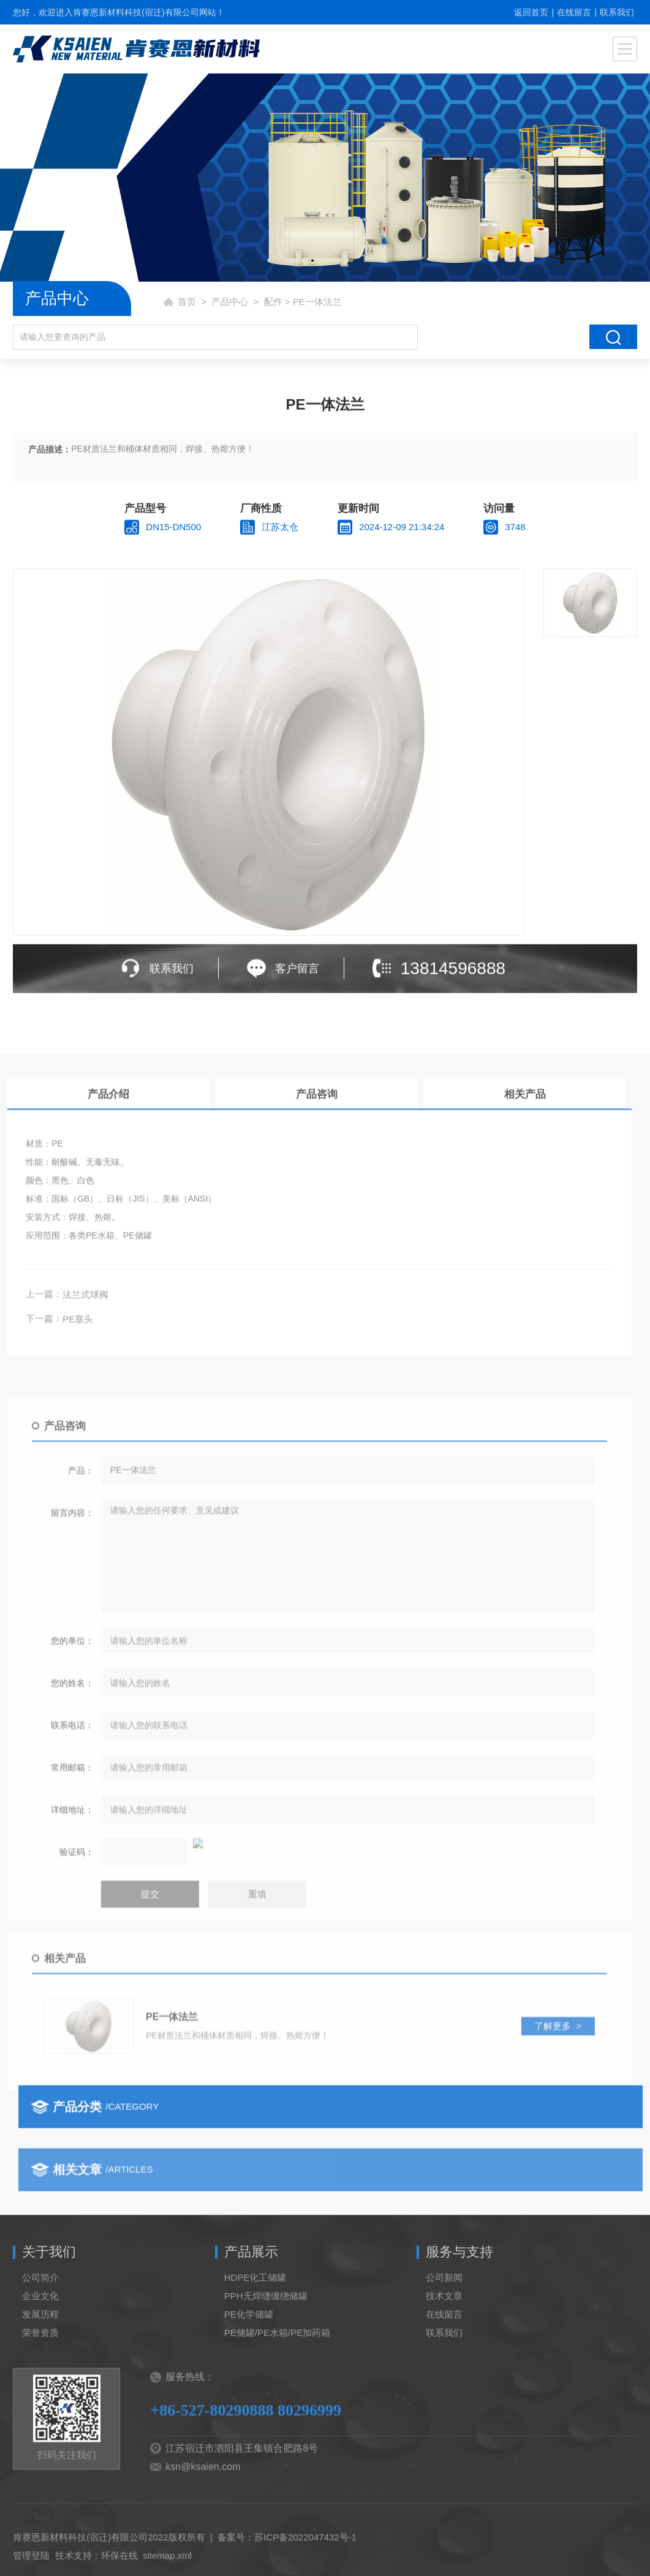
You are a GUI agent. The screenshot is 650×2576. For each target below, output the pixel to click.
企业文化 (40, 2321)
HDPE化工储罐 (255, 2303)
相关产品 (125, 1175)
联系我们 (617, 12)
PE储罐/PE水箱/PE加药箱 (277, 2358)
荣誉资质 (40, 2358)
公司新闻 (444, 2303)
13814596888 (453, 972)
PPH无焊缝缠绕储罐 (266, 2321)
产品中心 (229, 301)
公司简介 (40, 2303)
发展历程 (40, 2340)
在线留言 (574, 12)
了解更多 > (158, 2117)
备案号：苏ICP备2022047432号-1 (287, 2563)
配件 (273, 301)
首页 (187, 301)
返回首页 (531, 12)
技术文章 (444, 2321)
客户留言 (297, 972)
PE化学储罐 (248, 2340)
